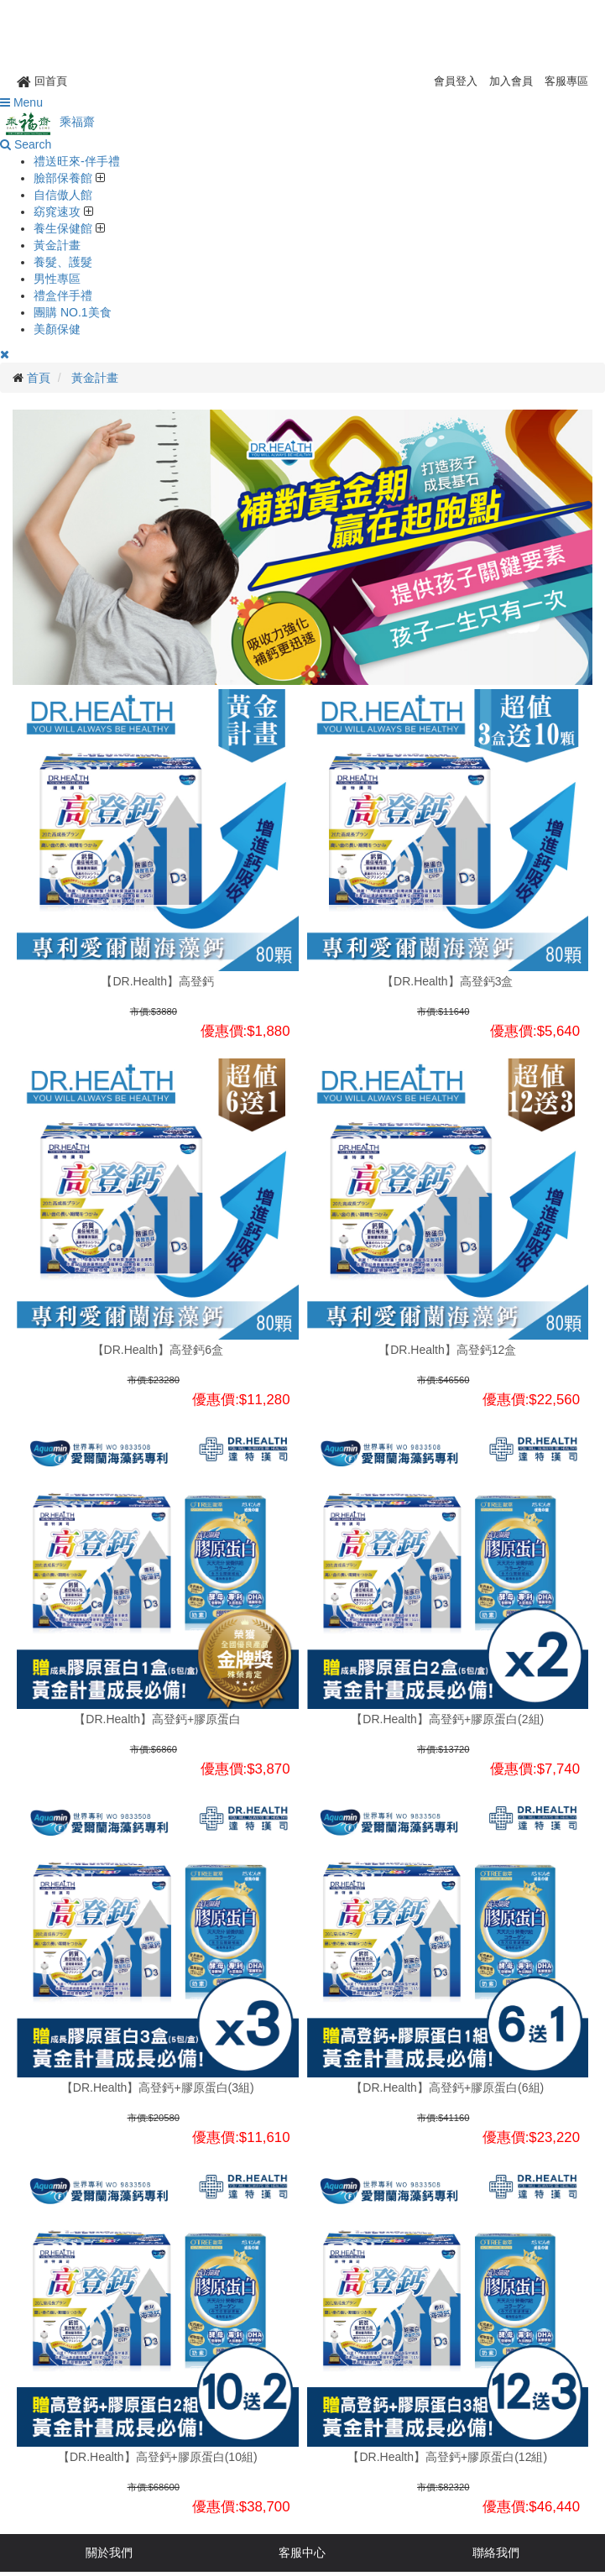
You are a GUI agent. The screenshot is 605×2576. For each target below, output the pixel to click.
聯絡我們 (495, 2552)
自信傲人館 (63, 194)
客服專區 (566, 81)
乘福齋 (47, 121)
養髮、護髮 (63, 262)
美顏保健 (57, 329)
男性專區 (57, 278)
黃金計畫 (57, 245)
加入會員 (511, 81)
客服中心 (302, 2552)
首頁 (38, 377)
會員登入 (455, 81)
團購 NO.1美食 (73, 312)
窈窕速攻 (59, 211)
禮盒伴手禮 (63, 295)
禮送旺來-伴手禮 (77, 161)
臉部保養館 (65, 178)
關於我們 (109, 2552)
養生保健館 (65, 228)
